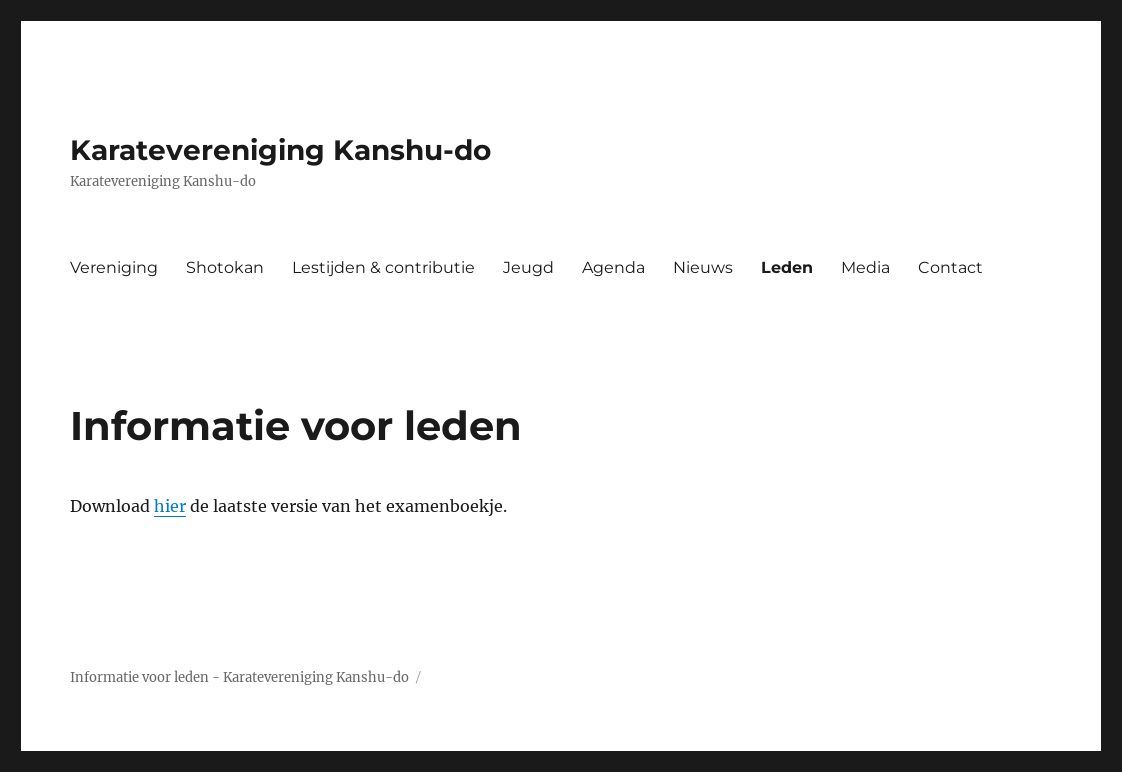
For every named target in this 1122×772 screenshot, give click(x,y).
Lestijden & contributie (383, 267)
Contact (950, 267)
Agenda (613, 267)
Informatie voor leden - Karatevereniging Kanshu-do (239, 677)
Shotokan (225, 267)
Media (865, 267)
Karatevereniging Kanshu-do (280, 150)
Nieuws (703, 267)
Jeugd (528, 267)
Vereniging (114, 267)
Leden (787, 267)
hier (170, 506)
